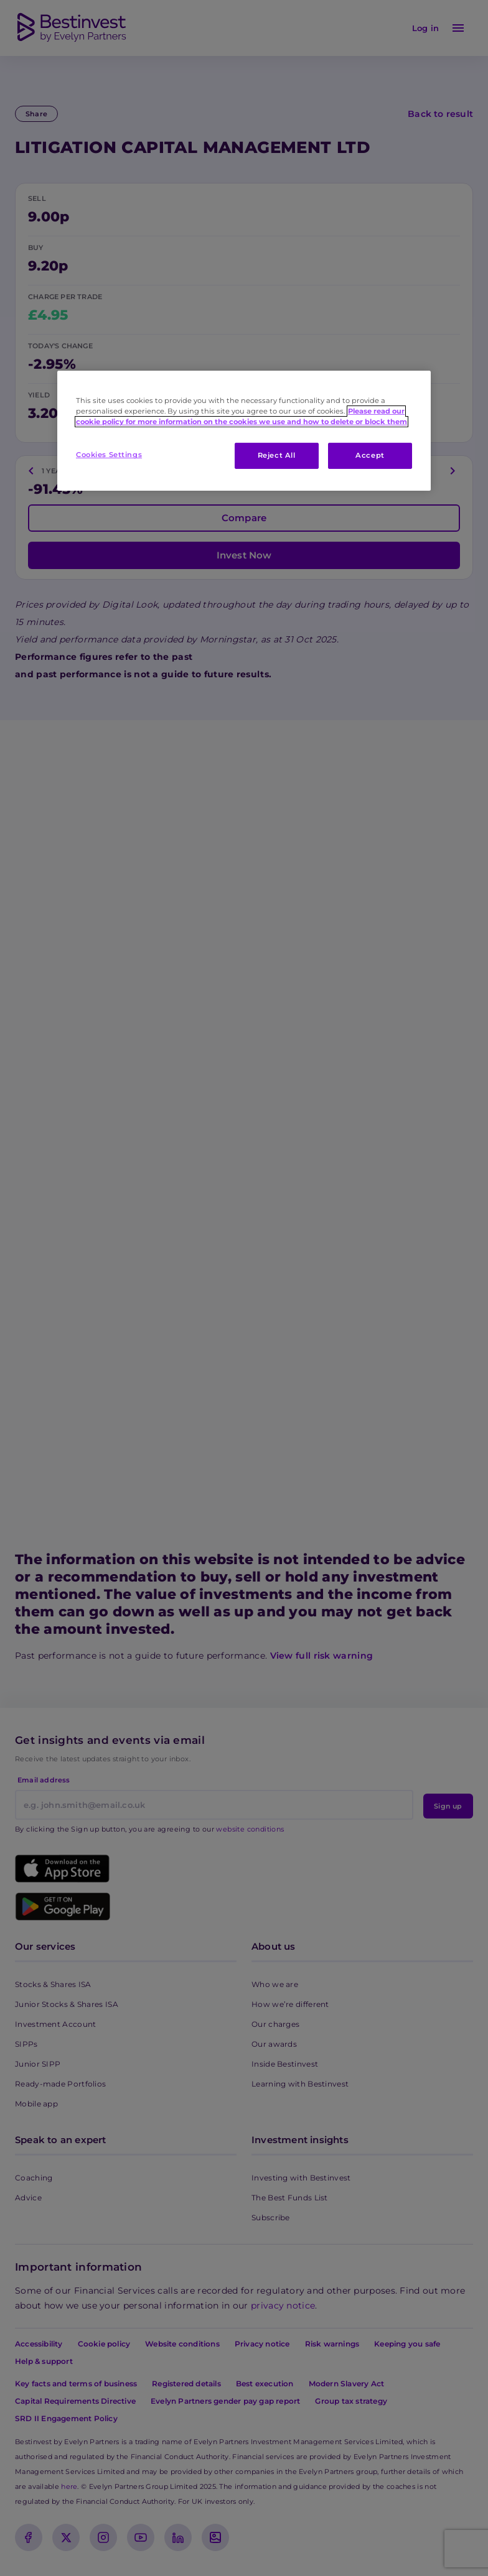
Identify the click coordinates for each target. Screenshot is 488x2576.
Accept (369, 455)
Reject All (277, 455)
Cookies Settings (109, 454)
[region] (244, 431)
